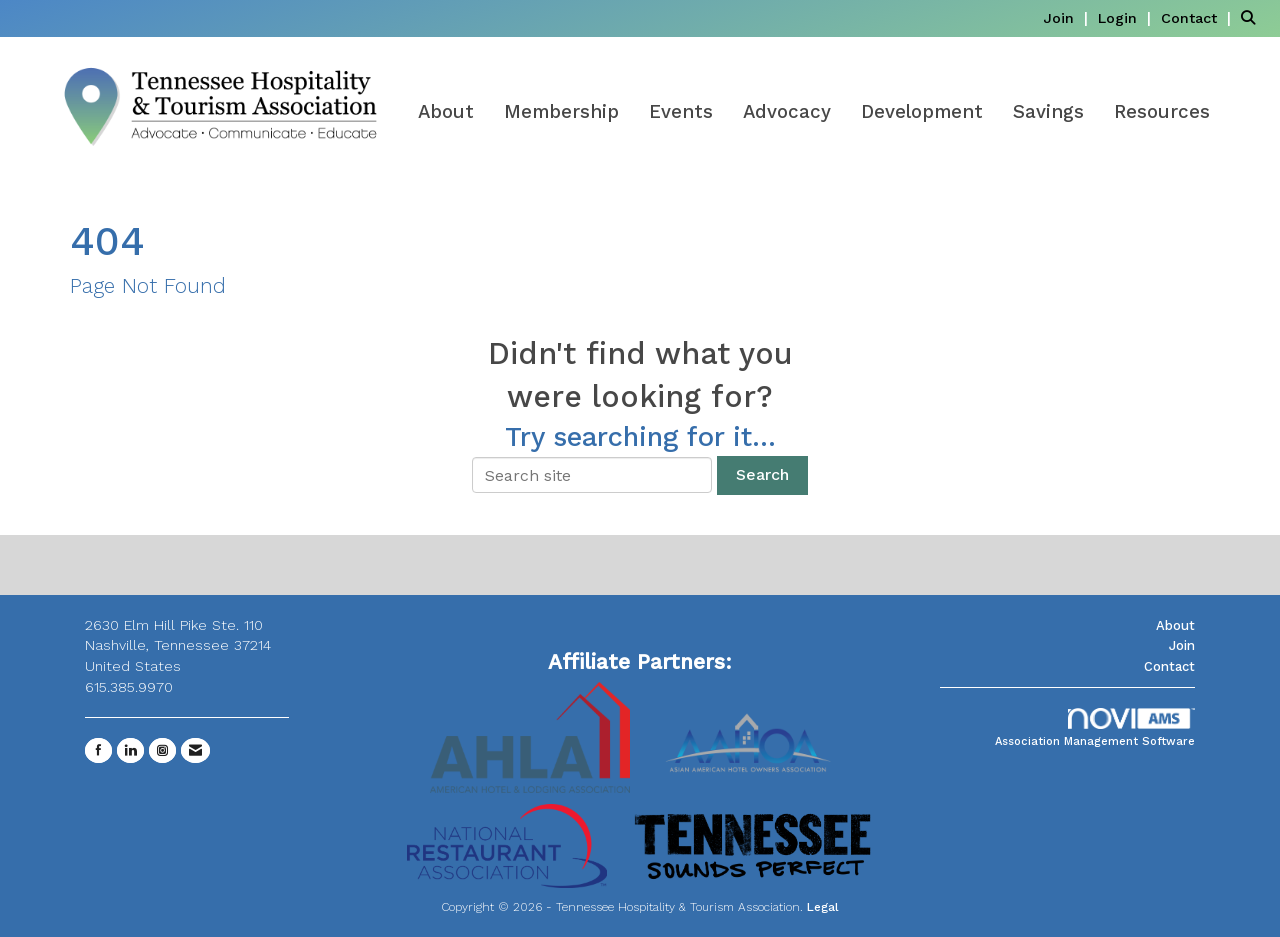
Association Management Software (1095, 728)
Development (922, 112)
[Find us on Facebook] (98, 750)
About (446, 112)
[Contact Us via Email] (195, 750)
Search (762, 474)
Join (1182, 645)
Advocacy (787, 112)
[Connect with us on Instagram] (162, 750)
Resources (1162, 112)
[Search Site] (1253, 17)
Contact (1169, 666)
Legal (823, 907)
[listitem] (1068, 17)
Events (681, 112)
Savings (1048, 112)
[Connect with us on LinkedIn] (130, 750)
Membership (561, 112)
